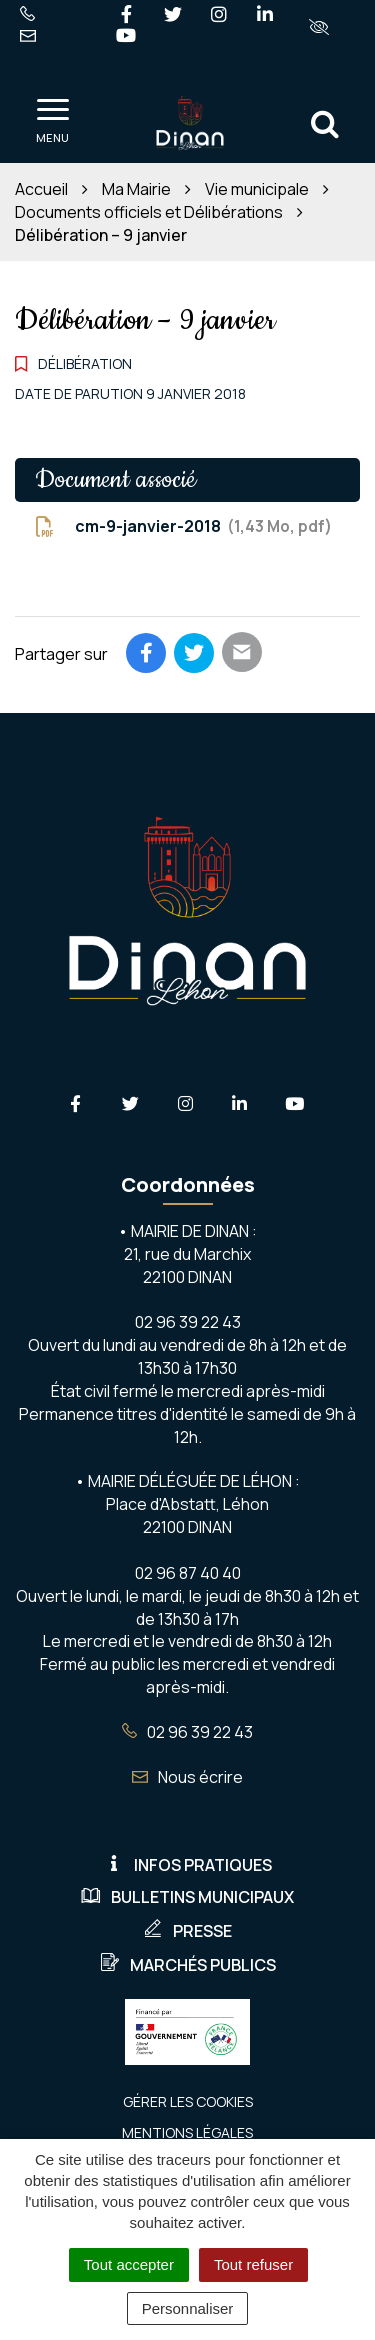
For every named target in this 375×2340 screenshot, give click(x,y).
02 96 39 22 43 (187, 1732)
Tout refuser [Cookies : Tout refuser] (253, 2264)
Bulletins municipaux (187, 1897)
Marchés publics (188, 1965)
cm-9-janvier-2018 (183, 526)
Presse (187, 1931)
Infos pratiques (188, 1865)
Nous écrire (187, 1777)
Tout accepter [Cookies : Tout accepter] (129, 2264)
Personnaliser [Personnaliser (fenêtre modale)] (188, 2308)
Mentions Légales (187, 2132)
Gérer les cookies (188, 2101)
